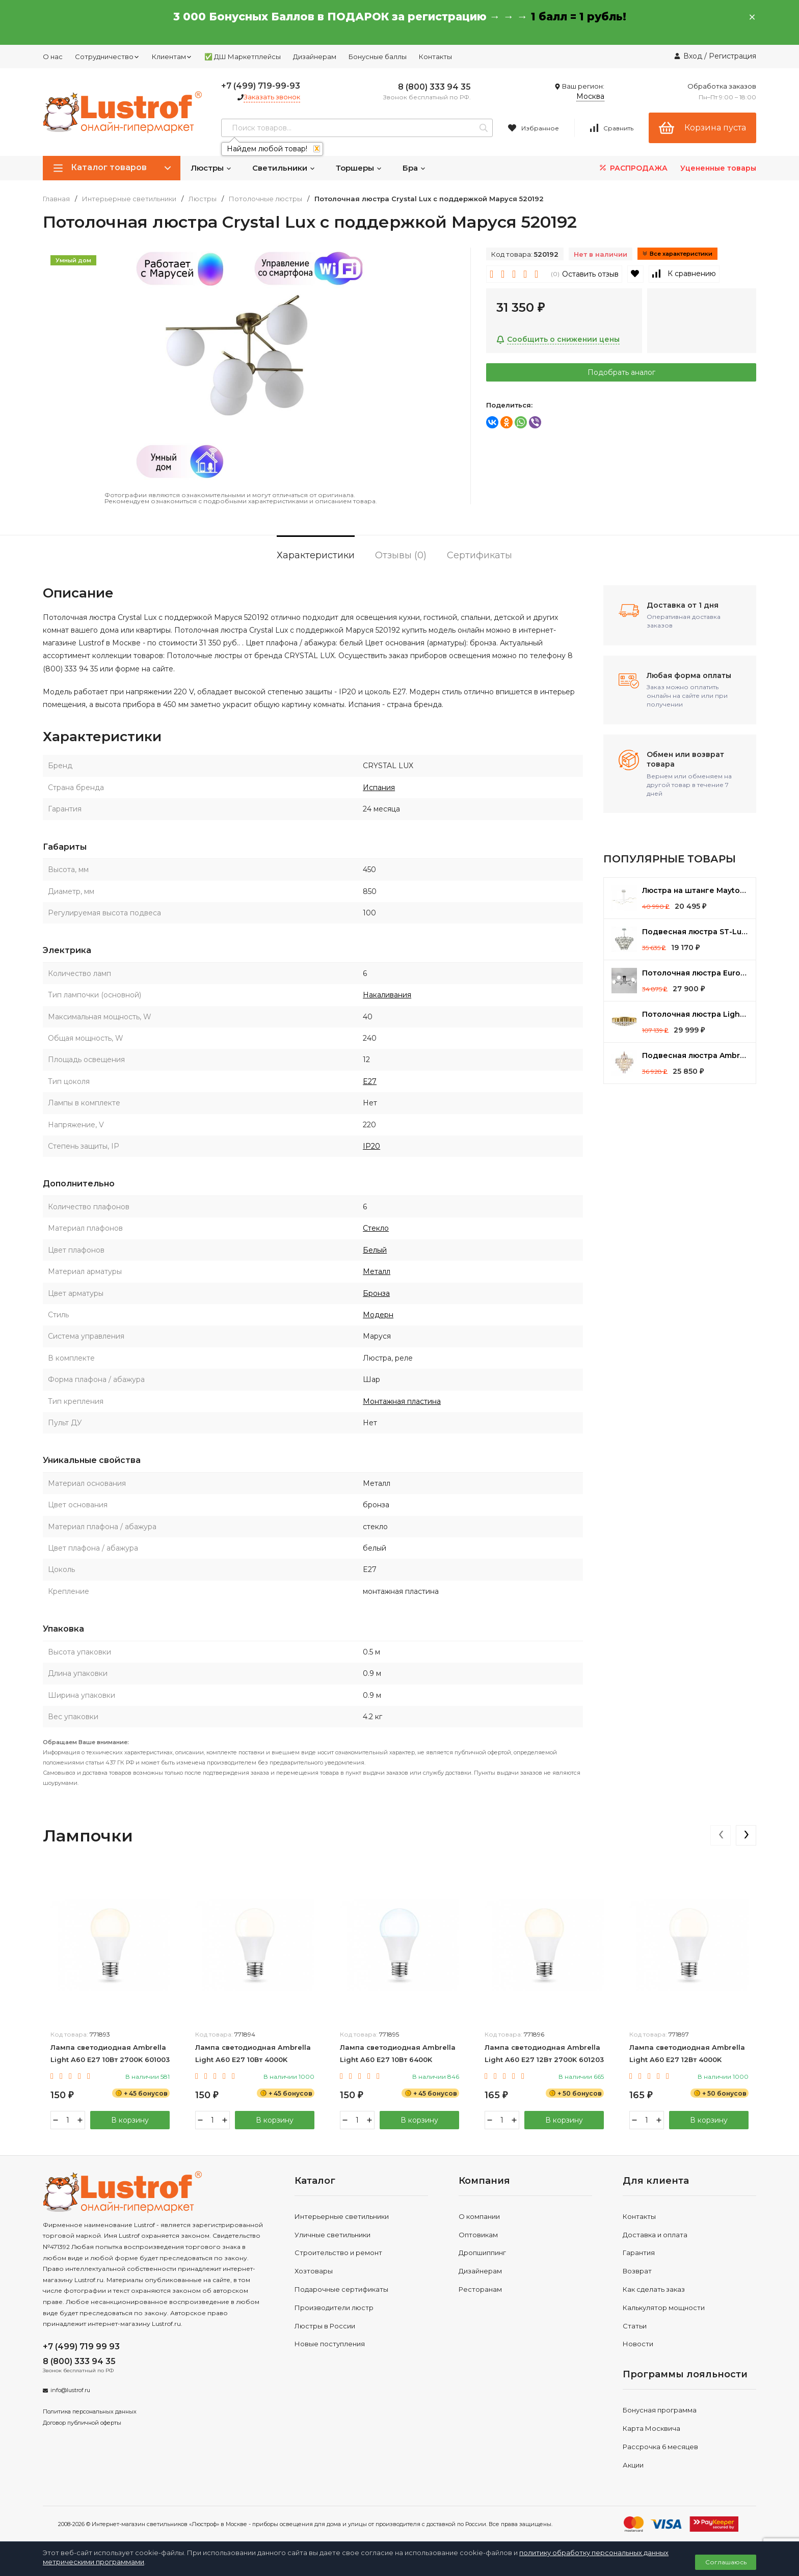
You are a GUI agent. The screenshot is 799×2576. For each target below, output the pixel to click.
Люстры (211, 168)
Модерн (378, 1314)
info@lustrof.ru (70, 2390)
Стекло (376, 1228)
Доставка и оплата (655, 2235)
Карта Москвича (651, 2428)
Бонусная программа (660, 2410)
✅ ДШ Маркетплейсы (242, 56)
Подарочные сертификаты (341, 2289)
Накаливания (387, 994)
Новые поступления (330, 2344)
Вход (692, 56)
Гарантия (639, 2252)
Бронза (376, 1293)
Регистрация (732, 56)
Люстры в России (325, 2326)
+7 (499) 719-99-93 (260, 86)
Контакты (435, 56)
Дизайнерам (314, 56)
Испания (379, 787)
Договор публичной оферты (82, 2422)
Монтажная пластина (402, 1401)
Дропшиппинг (482, 2252)
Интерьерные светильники (129, 199)
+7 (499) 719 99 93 (81, 2346)
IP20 (371, 1146)
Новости (638, 2344)
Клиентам (172, 56)
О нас (53, 56)
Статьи (635, 2326)
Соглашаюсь (726, 2562)
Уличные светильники (332, 2235)
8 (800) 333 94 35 (434, 87)
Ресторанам (480, 2289)
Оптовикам (478, 2235)
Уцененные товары (718, 168)
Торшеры (359, 168)
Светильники (283, 168)
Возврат (637, 2271)
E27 (370, 1081)
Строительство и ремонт (338, 2252)
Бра (414, 168)
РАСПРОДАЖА (633, 168)
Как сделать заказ (654, 2289)
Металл (376, 1271)
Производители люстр (334, 2307)
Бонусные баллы (378, 56)
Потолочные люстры (265, 199)
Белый (375, 1250)
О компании (479, 2216)
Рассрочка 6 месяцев (660, 2447)
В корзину (130, 2120)
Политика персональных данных (90, 2411)
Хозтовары (314, 2271)
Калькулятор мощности (664, 2307)
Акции (633, 2465)
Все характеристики (677, 253)
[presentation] (720, 1835)
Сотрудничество (107, 56)
